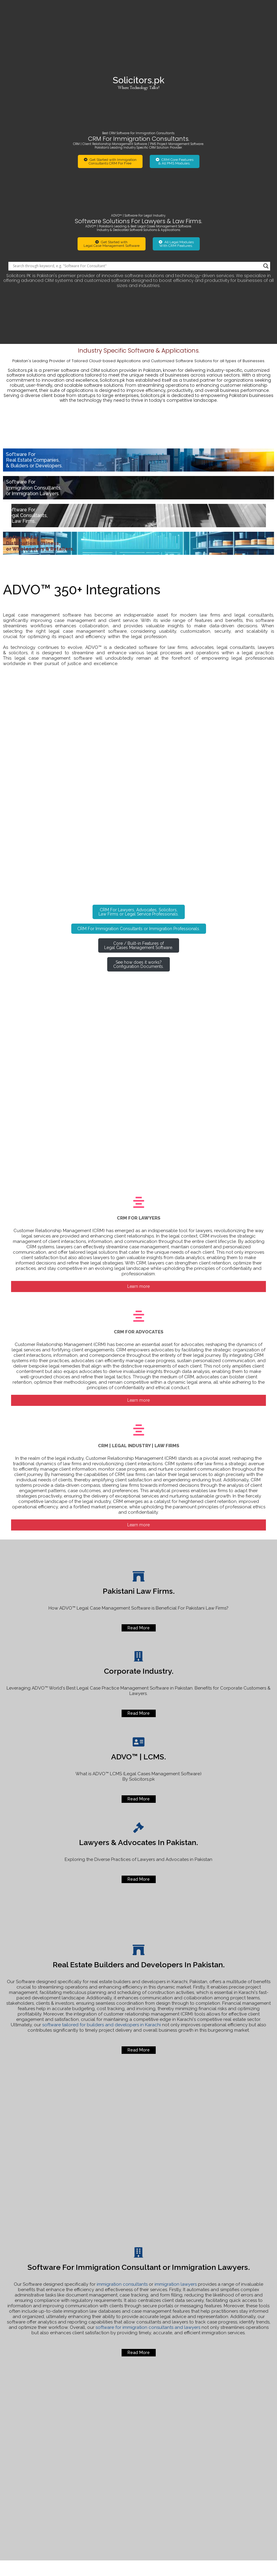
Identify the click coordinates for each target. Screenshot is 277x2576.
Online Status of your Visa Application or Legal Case (245, 2438)
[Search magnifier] (266, 165)
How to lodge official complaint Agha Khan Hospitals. (246, 2422)
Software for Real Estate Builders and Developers (243, 2455)
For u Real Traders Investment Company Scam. (245, 2471)
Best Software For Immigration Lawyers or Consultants (247, 2487)
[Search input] (136, 165)
